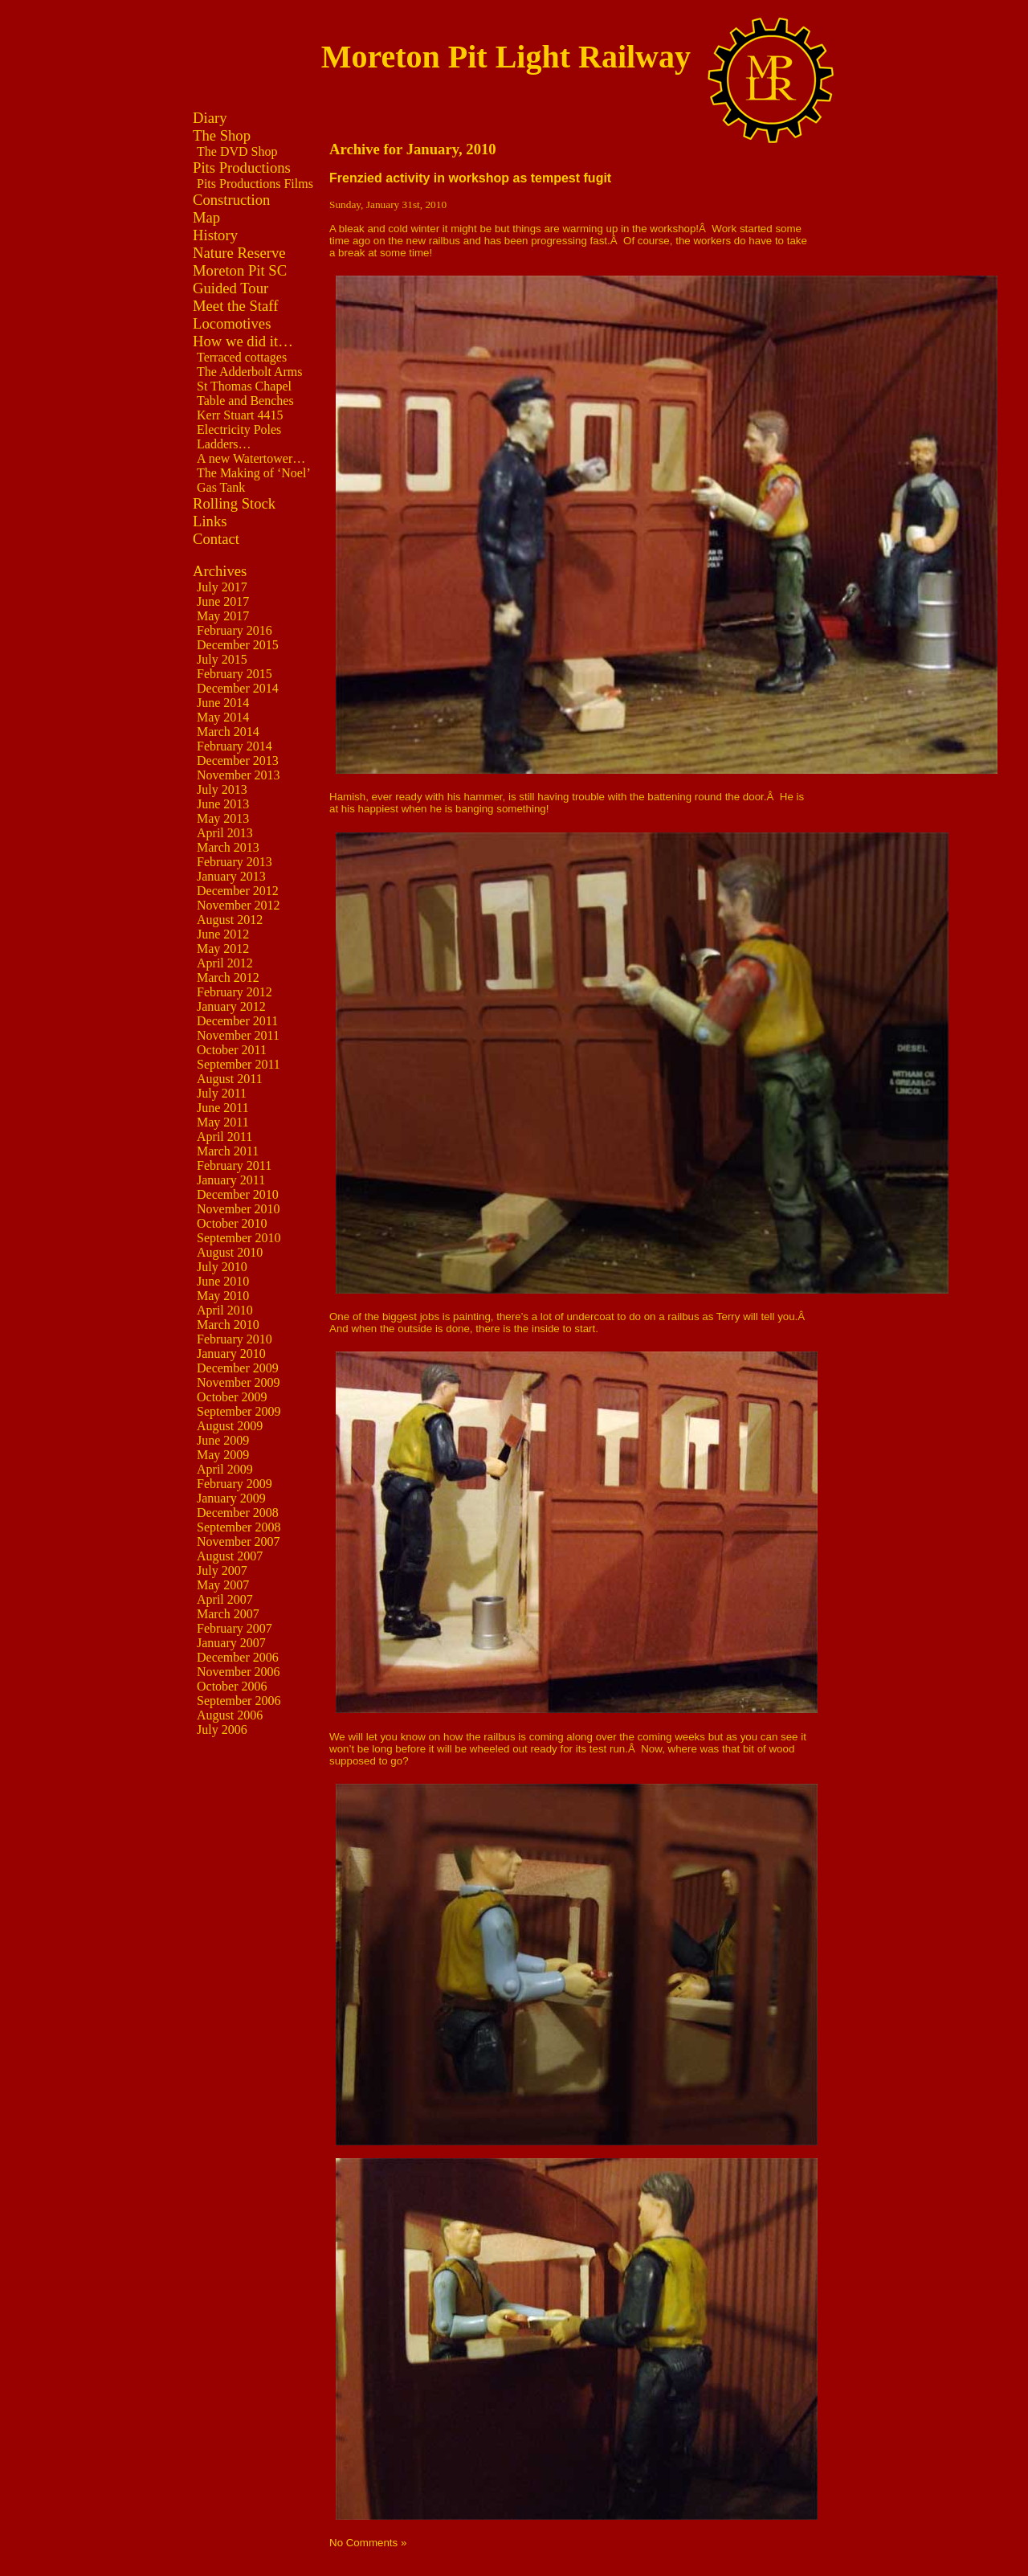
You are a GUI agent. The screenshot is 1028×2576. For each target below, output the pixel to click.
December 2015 (238, 645)
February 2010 (234, 1339)
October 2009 (232, 1397)
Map (206, 217)
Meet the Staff (235, 305)
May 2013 (223, 818)
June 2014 (223, 702)
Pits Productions (242, 167)
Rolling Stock (234, 503)
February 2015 (234, 674)
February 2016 (234, 630)
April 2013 (225, 833)
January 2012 (231, 1006)
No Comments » (367, 2543)
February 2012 (234, 992)
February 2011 (234, 1165)
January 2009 (231, 1498)
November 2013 (238, 775)
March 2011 (228, 1151)
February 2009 (234, 1483)
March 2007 (228, 1614)
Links (210, 521)
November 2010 (238, 1209)
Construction (231, 199)
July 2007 (222, 1570)
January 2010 (231, 1353)
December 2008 (238, 1512)
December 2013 (238, 760)
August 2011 (230, 1079)
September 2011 (238, 1064)
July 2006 (222, 1729)
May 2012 (223, 948)
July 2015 (222, 659)
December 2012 (238, 891)
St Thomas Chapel (244, 386)
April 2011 (224, 1136)
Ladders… (224, 444)
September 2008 (238, 1527)
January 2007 (231, 1643)
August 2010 (230, 1252)
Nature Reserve (239, 252)
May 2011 (223, 1122)
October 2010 (232, 1223)
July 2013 (222, 789)
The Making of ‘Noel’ (254, 473)
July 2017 (222, 587)
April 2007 (225, 1599)
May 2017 (223, 616)
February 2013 (234, 862)
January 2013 (231, 876)
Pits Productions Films (255, 183)
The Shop (222, 135)
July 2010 (222, 1267)
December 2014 (238, 688)
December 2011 (237, 1021)
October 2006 (232, 1686)
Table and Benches (245, 400)
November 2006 (238, 1671)
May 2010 (223, 1295)
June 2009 (223, 1440)
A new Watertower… (251, 458)
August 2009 (230, 1426)
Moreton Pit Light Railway (506, 57)
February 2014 (234, 746)
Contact (216, 538)
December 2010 (238, 1194)
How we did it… (243, 341)
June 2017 (223, 601)
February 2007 (234, 1628)
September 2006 (238, 1700)
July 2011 (222, 1093)
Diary (209, 117)
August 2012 (230, 919)
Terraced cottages (242, 357)
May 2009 (223, 1455)
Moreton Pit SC (240, 270)
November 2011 (238, 1035)
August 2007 (230, 1556)
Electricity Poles (239, 429)
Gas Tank (221, 487)
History (215, 235)
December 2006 (238, 1657)
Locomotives (232, 323)
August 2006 (230, 1715)
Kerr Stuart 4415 (240, 415)
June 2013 (223, 804)
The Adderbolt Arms (250, 371)
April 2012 (225, 963)
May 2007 (223, 1585)
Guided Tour (230, 288)
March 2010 (228, 1324)
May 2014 (223, 717)
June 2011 (223, 1107)
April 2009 (225, 1469)
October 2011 (232, 1050)
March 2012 (228, 977)
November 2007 (238, 1541)
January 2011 (231, 1180)
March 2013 (228, 847)
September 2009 (238, 1411)
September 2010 (238, 1238)
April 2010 (225, 1310)
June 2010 (223, 1281)
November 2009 (238, 1382)
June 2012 (223, 934)
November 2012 (238, 905)
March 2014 (228, 731)
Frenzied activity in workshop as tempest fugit (470, 178)
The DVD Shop (237, 151)
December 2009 (238, 1368)
